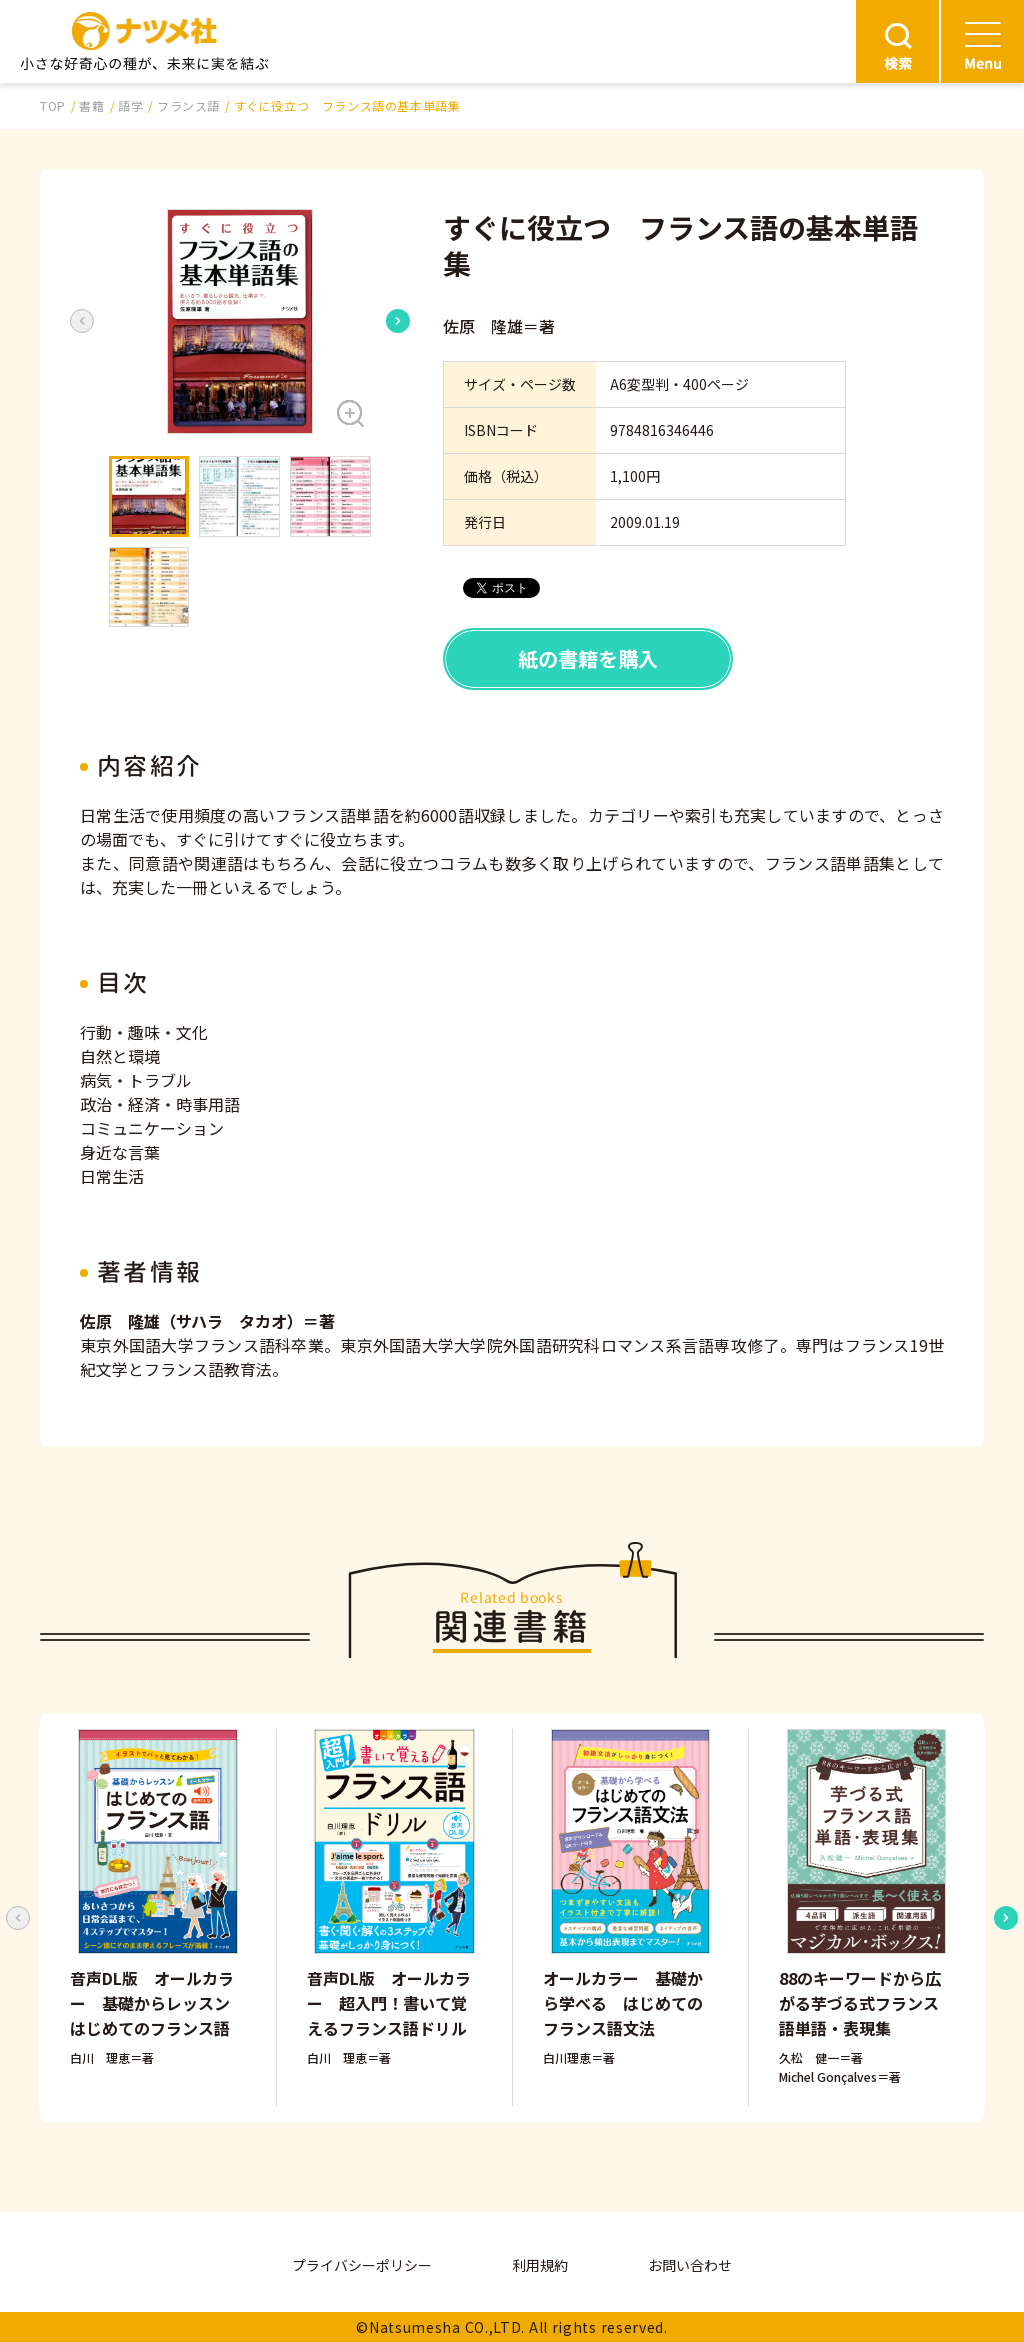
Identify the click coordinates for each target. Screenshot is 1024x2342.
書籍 (91, 105)
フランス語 (188, 105)
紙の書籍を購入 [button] (588, 658)
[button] (240, 321)
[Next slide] (398, 321)
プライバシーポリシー (362, 2265)
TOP (53, 105)
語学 (130, 105)
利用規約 (540, 2265)
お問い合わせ (690, 2265)
